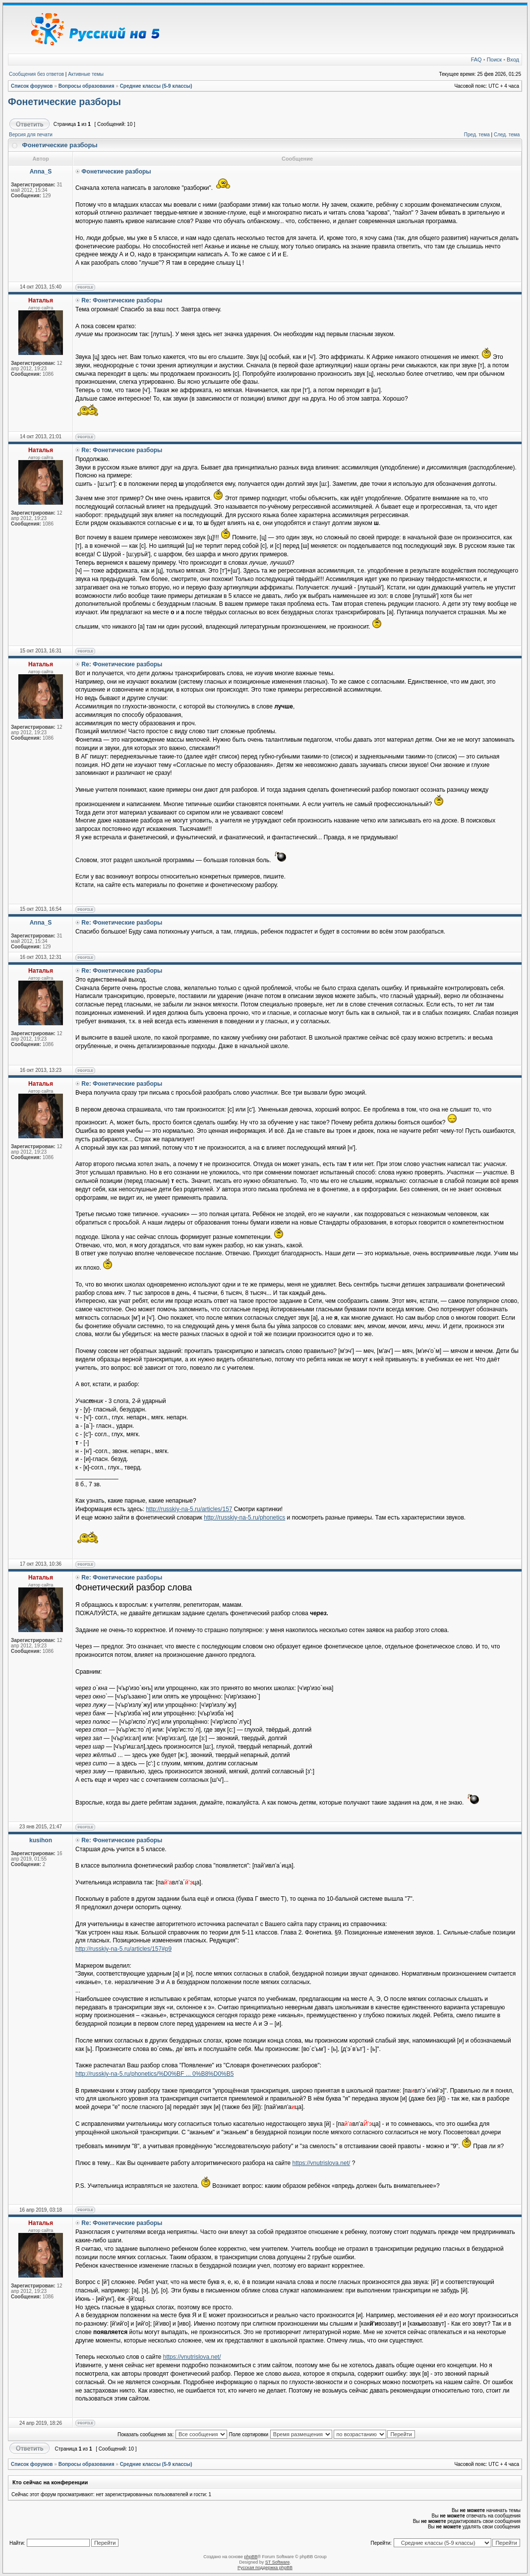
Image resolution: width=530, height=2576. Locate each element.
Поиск (494, 59)
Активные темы (86, 74)
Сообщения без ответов (36, 74)
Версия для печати (31, 134)
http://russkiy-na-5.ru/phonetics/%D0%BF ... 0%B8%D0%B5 (154, 2073)
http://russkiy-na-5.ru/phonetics (244, 1517)
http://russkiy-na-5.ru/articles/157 (189, 1509)
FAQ (476, 59)
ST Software (277, 2562)
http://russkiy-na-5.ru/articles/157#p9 (123, 1948)
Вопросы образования (87, 86)
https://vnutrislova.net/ (322, 2163)
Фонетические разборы (64, 101)
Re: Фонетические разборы (121, 300)
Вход (513, 59)
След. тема (507, 134)
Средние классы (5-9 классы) (156, 86)
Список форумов (32, 86)
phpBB (250, 2556)
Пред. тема (477, 134)
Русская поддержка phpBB (265, 2567)
